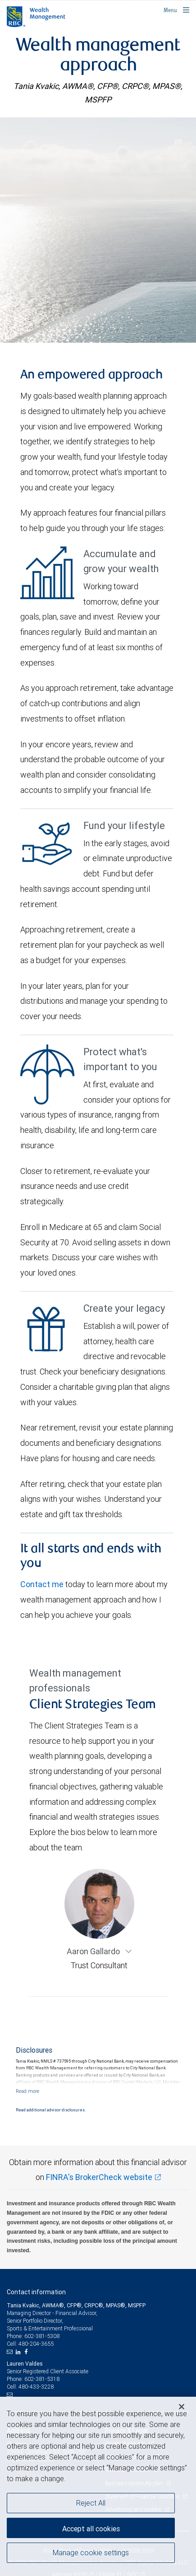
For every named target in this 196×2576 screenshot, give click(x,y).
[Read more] (27, 2091)
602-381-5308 (41, 2336)
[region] (98, 2486)
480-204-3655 (36, 2344)
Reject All (90, 2502)
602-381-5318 (41, 2379)
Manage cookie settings (91, 2552)
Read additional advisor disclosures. (51, 2110)
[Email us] (10, 2352)
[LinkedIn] (19, 2352)
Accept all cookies (91, 2528)
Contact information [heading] (36, 2292)
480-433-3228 (36, 2386)
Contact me (42, 1584)
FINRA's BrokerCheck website (99, 2177)
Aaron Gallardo (94, 1951)
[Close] (181, 2407)
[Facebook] (27, 2352)
